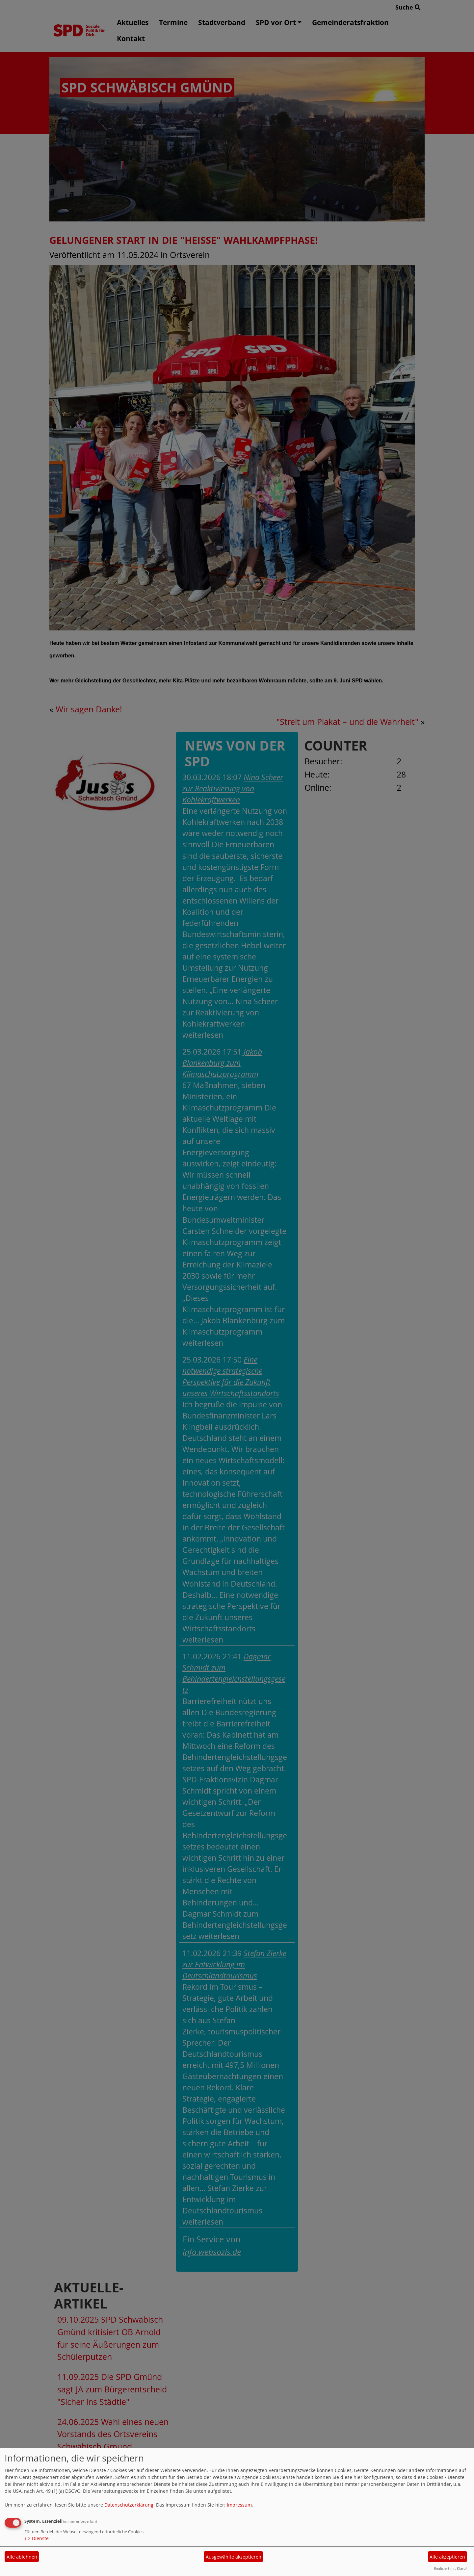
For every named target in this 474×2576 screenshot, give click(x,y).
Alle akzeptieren (447, 2557)
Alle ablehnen (22, 2557)
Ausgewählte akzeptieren (233, 2557)
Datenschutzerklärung (128, 2505)
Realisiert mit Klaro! (450, 2568)
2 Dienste (36, 2538)
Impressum (239, 2505)
